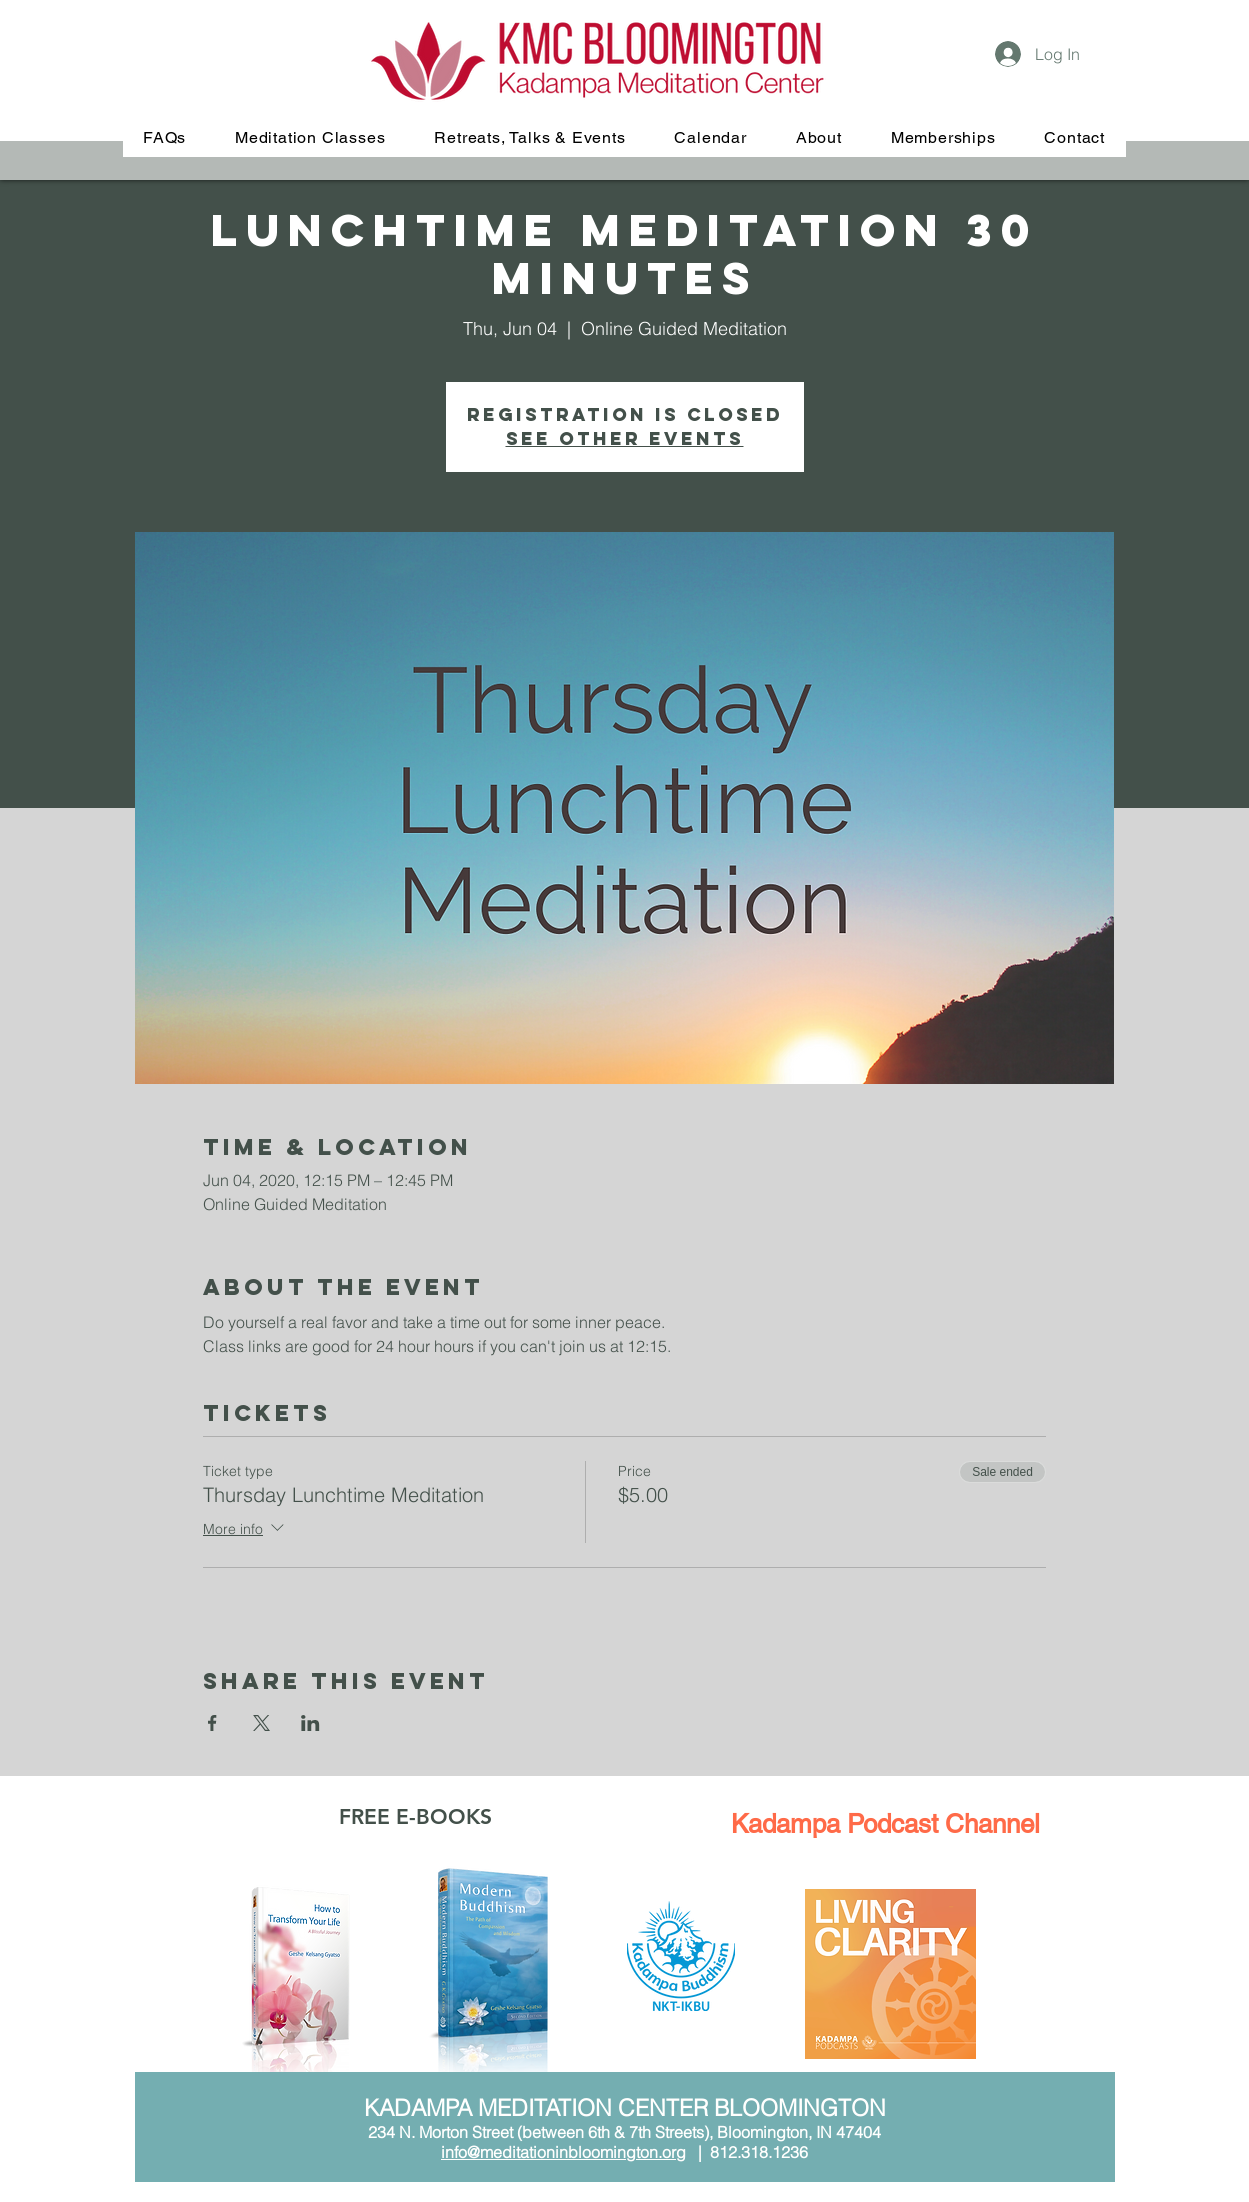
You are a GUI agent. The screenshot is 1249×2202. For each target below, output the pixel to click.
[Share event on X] (261, 1723)
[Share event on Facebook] (212, 1723)
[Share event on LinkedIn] (310, 1723)
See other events (625, 438)
